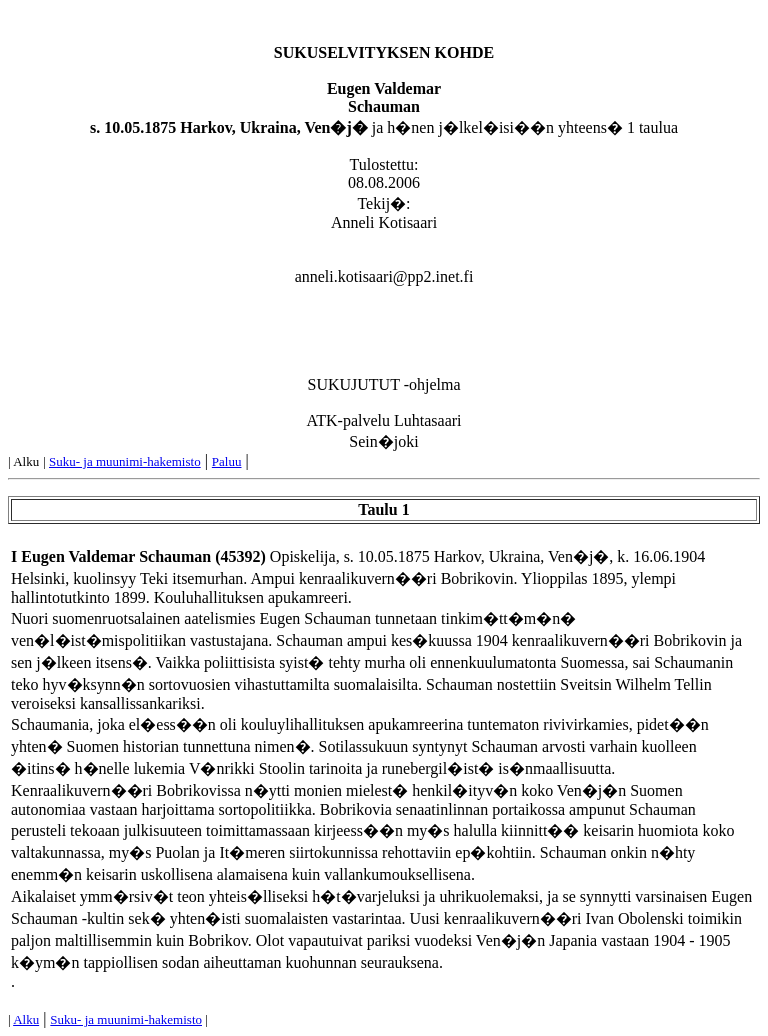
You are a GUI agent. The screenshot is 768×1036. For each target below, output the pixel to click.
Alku (26, 1019)
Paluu (227, 461)
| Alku (23, 461)
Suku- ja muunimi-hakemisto (125, 461)
